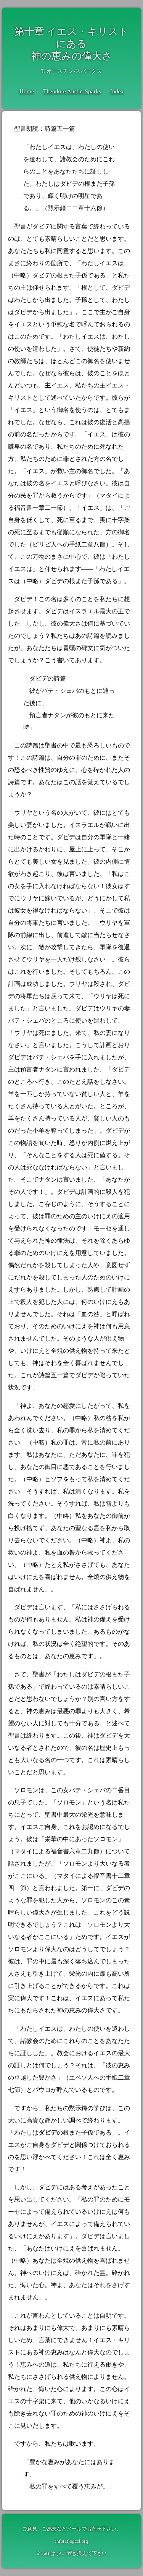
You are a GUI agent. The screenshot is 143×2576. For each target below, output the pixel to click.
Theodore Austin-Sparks (72, 91)
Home (26, 91)
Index (117, 91)
